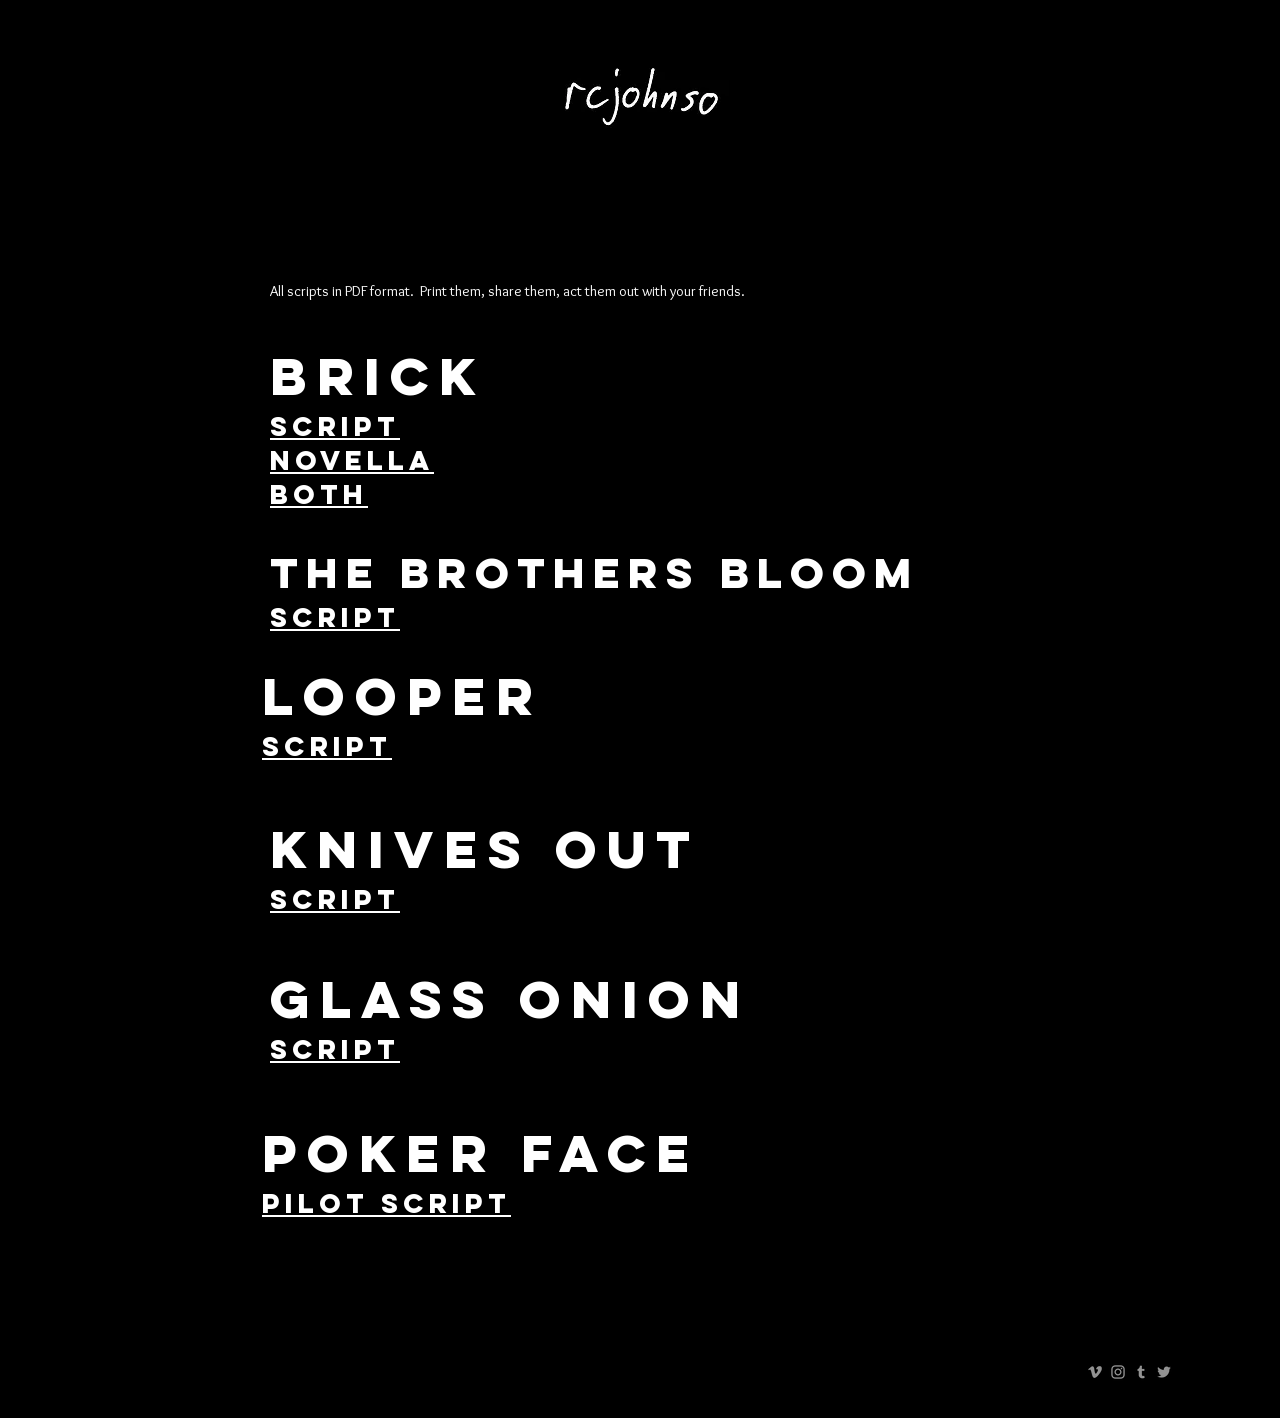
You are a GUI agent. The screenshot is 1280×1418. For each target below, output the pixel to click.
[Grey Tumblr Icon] (1141, 1372)
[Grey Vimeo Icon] (1095, 1372)
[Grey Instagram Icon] (1118, 1372)
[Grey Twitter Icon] (1164, 1372)
